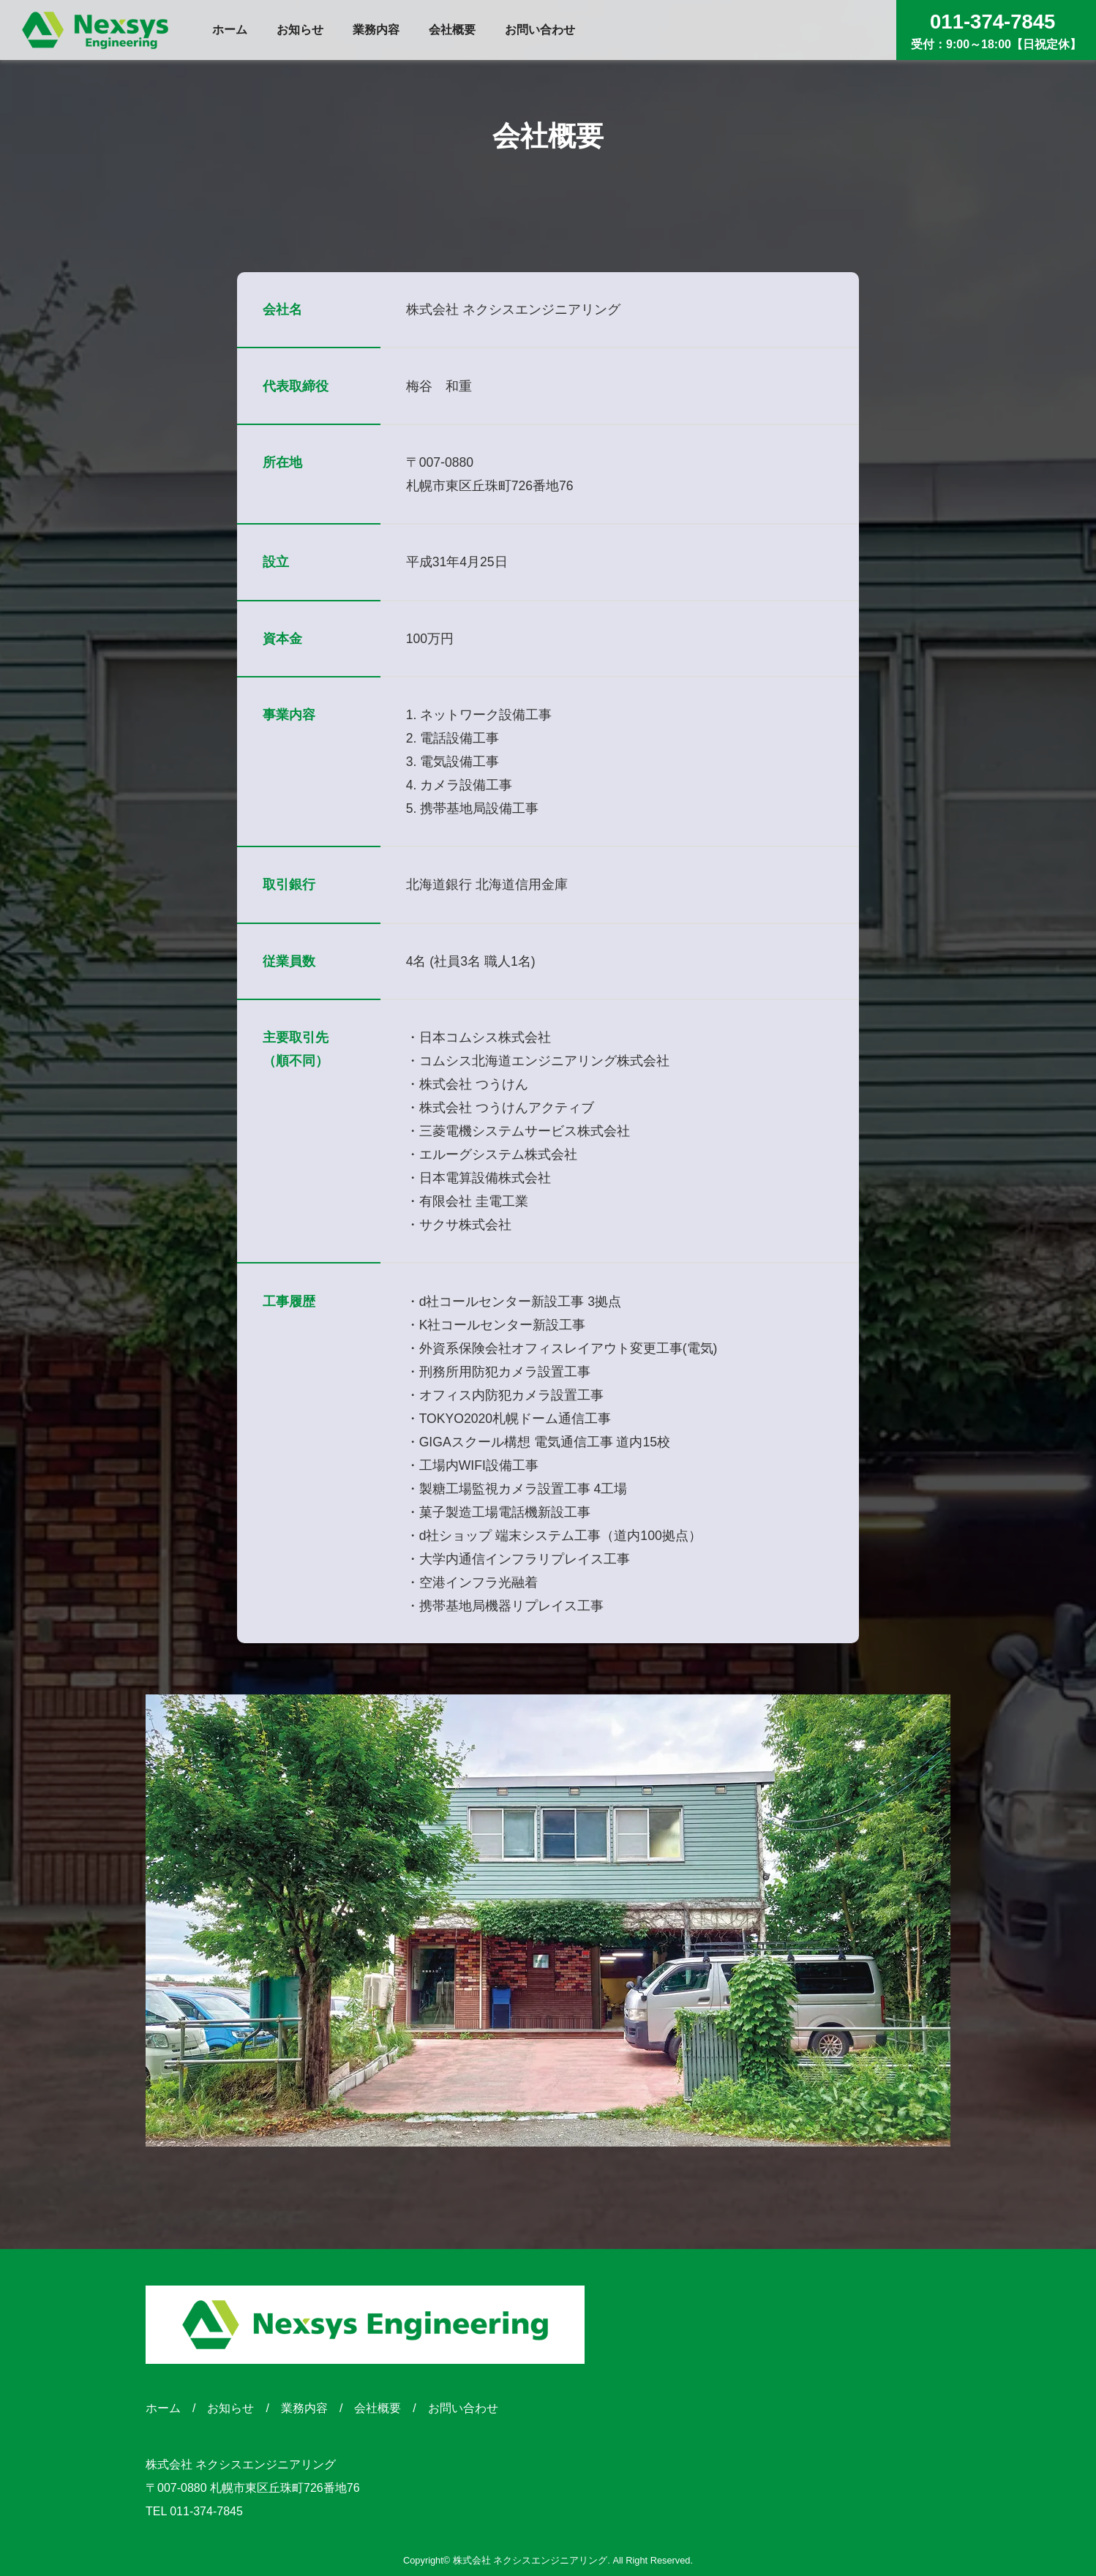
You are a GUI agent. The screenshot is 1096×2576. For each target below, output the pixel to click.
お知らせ (230, 2408)
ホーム (163, 2408)
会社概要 (377, 2408)
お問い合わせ (463, 2408)
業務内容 (304, 2408)
